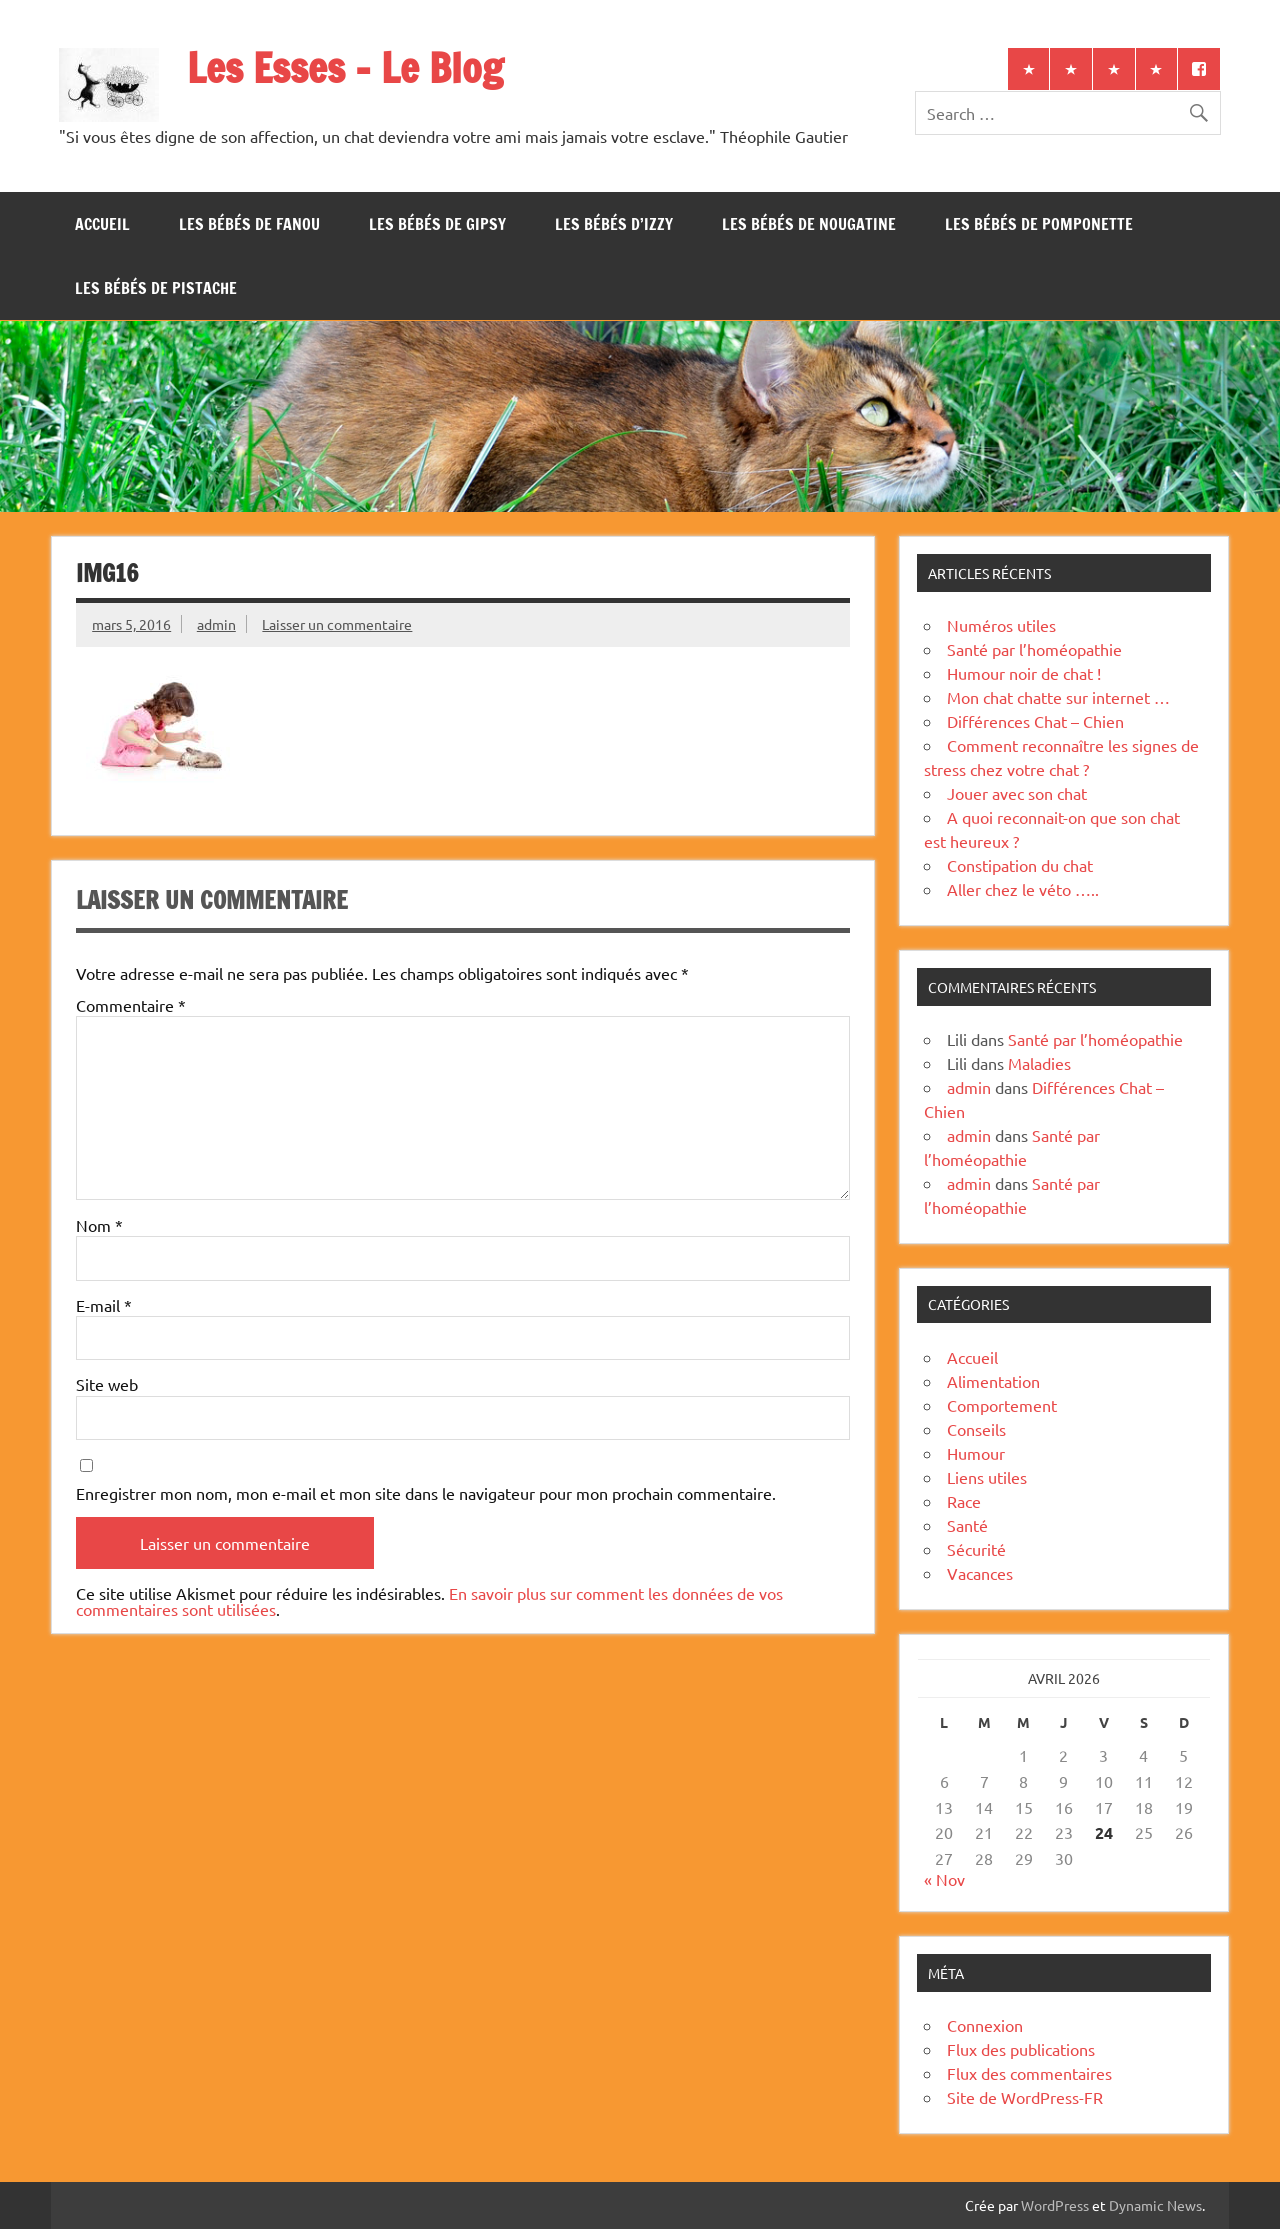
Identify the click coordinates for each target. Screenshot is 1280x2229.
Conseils (976, 1429)
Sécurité (976, 1549)
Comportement (1002, 1405)
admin (216, 624)
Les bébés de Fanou (249, 224)
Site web (107, 1384)
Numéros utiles (1001, 625)
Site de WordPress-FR (1025, 2097)
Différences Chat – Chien (1035, 721)
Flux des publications (1021, 2049)
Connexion (985, 2025)
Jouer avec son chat (1017, 793)
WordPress (1055, 2205)
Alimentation (993, 1381)
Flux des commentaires (1029, 2073)
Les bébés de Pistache (156, 288)
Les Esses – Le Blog (345, 67)
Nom (99, 1225)
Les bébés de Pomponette (1039, 224)
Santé (967, 1525)
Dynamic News (1155, 2205)
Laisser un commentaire (337, 624)
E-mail (104, 1305)
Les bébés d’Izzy (614, 224)
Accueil (102, 224)
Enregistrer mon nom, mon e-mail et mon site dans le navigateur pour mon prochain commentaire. (426, 1493)
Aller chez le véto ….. (1023, 889)
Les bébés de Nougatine (809, 224)
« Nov (944, 1879)
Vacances (980, 1573)
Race (964, 1501)
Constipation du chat (1020, 865)
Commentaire (131, 1005)
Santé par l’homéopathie (1034, 649)
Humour (976, 1453)
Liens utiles (987, 1477)
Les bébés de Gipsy (437, 224)
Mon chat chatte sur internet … (1058, 697)
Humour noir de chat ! (1024, 673)
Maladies (1039, 1063)
